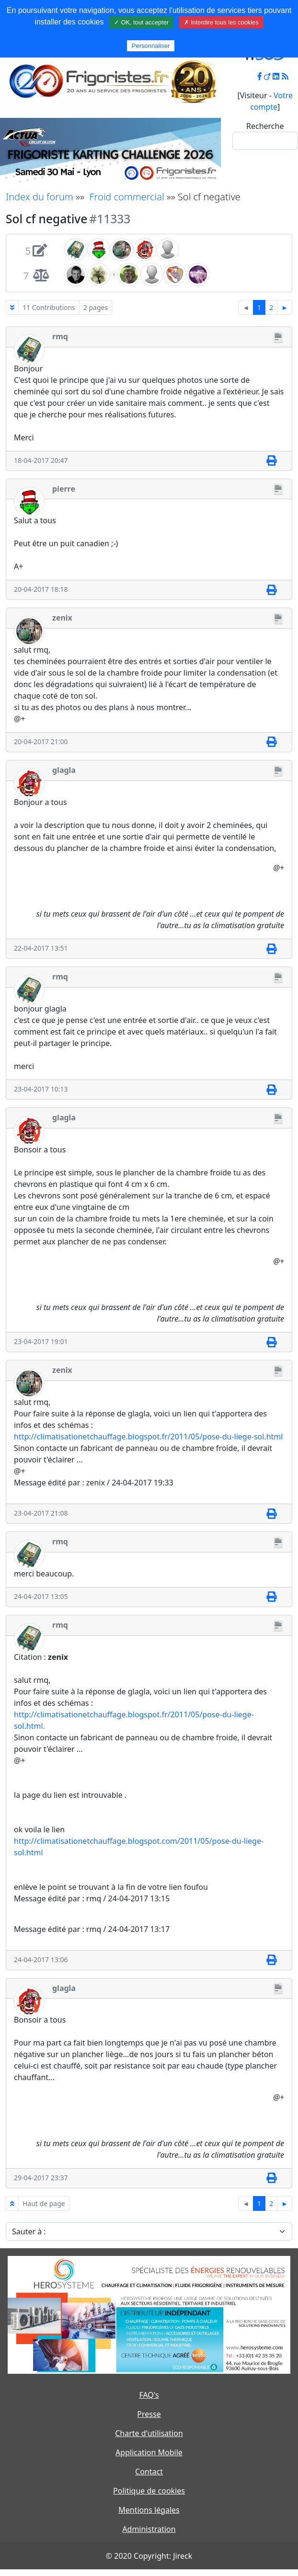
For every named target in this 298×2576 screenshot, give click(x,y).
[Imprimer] (271, 461)
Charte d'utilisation (149, 2433)
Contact (149, 2471)
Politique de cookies (149, 2490)
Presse (148, 2414)
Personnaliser (151, 45)
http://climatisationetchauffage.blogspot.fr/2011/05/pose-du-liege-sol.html (148, 1436)
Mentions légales (149, 2510)
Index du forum (39, 196)
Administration (148, 2529)
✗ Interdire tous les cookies (221, 22)
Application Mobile (149, 2452)
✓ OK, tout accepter (141, 22)
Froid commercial (126, 196)
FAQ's (149, 2395)
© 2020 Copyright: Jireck (149, 2556)
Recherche (265, 126)
